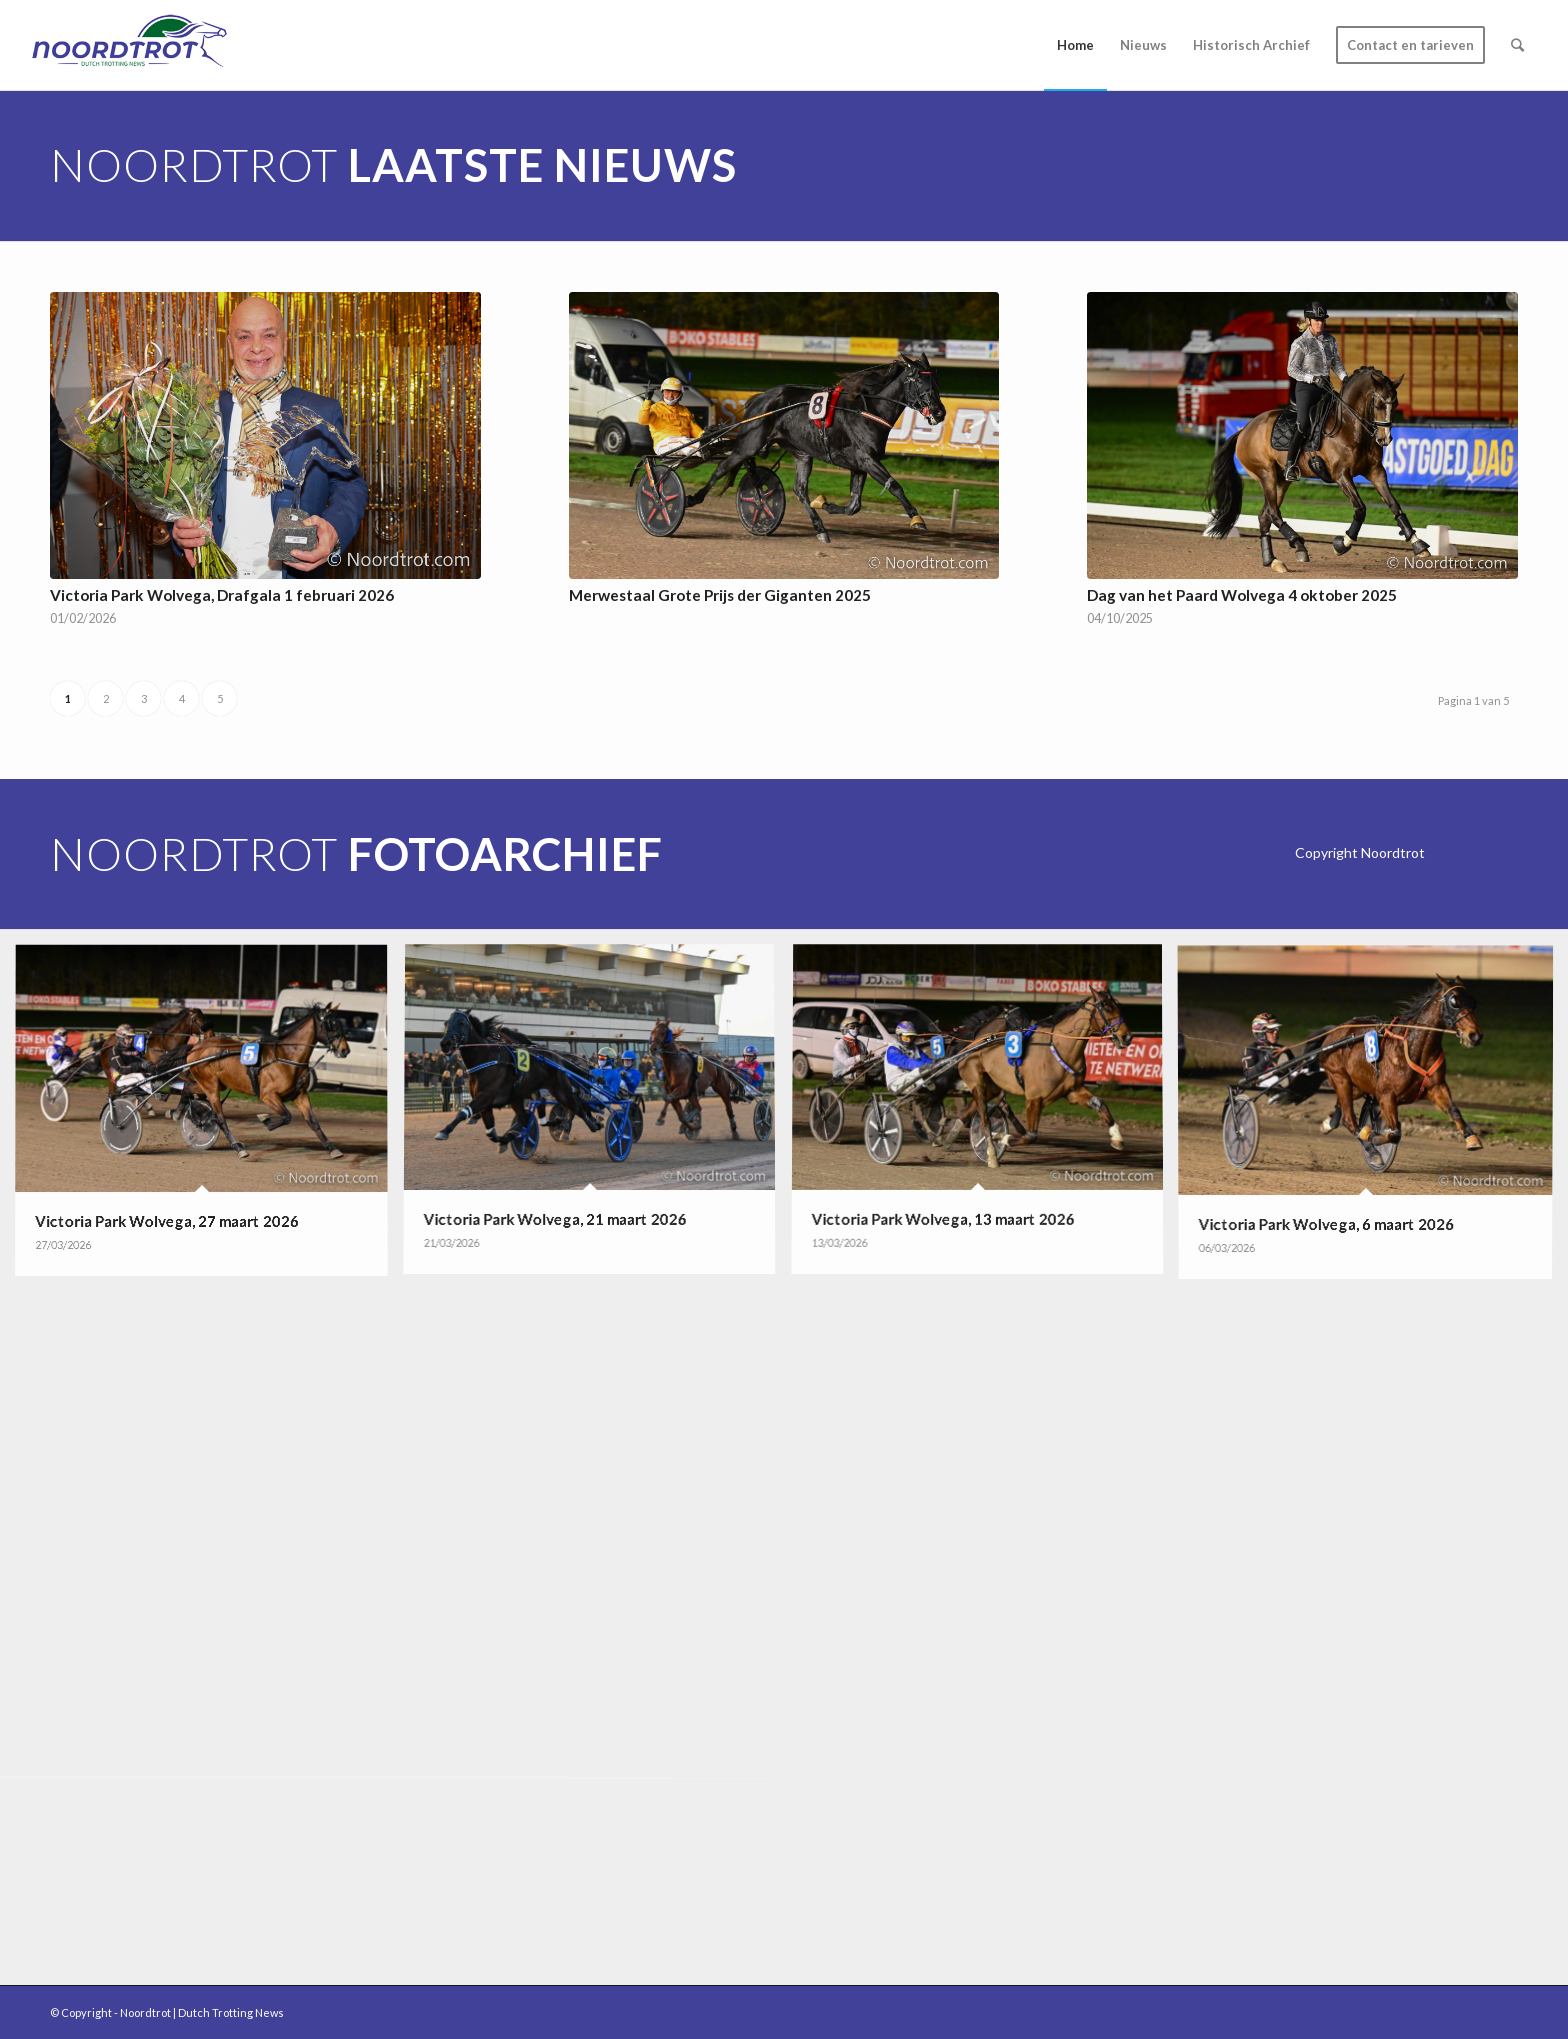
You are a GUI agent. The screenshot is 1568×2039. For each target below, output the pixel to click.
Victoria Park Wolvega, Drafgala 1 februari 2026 (222, 595)
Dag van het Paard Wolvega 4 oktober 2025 (1242, 595)
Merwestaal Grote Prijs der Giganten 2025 (720, 595)
